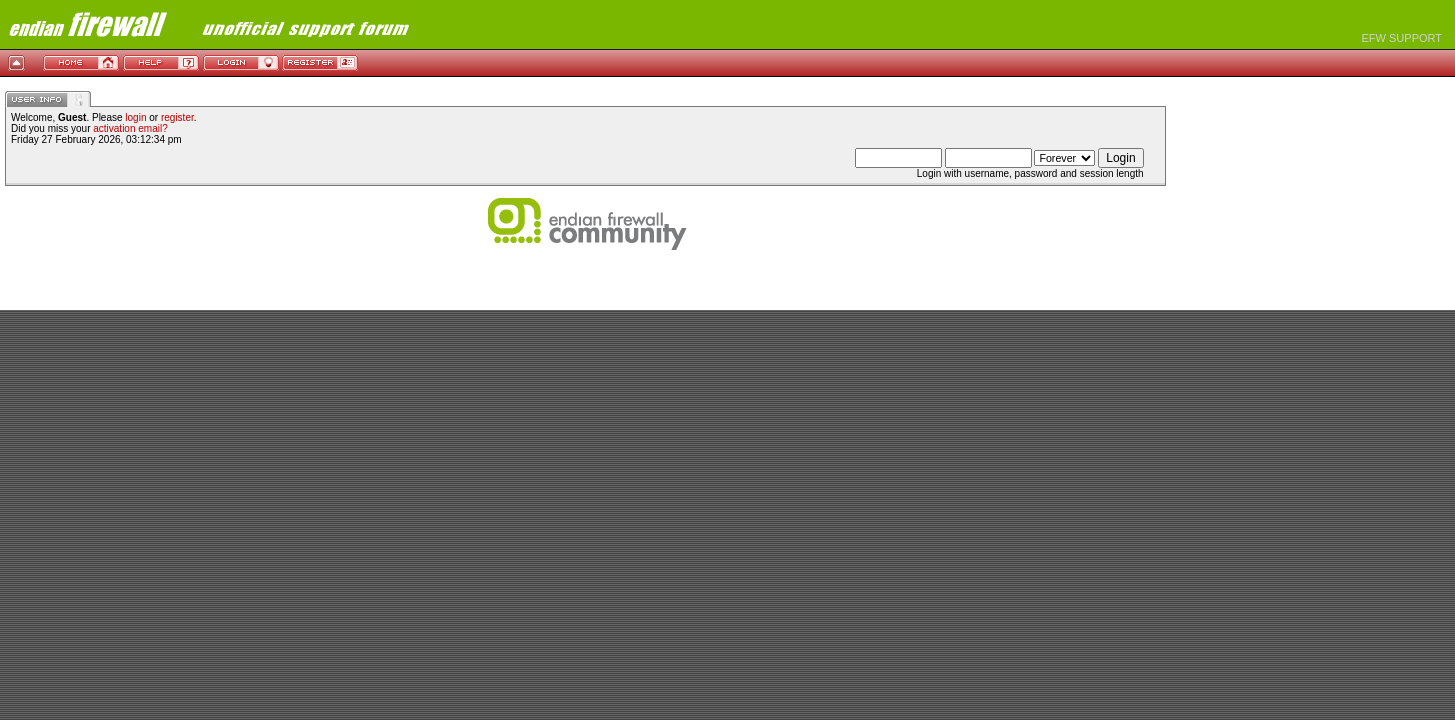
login (135, 117)
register (177, 117)
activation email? (130, 128)
